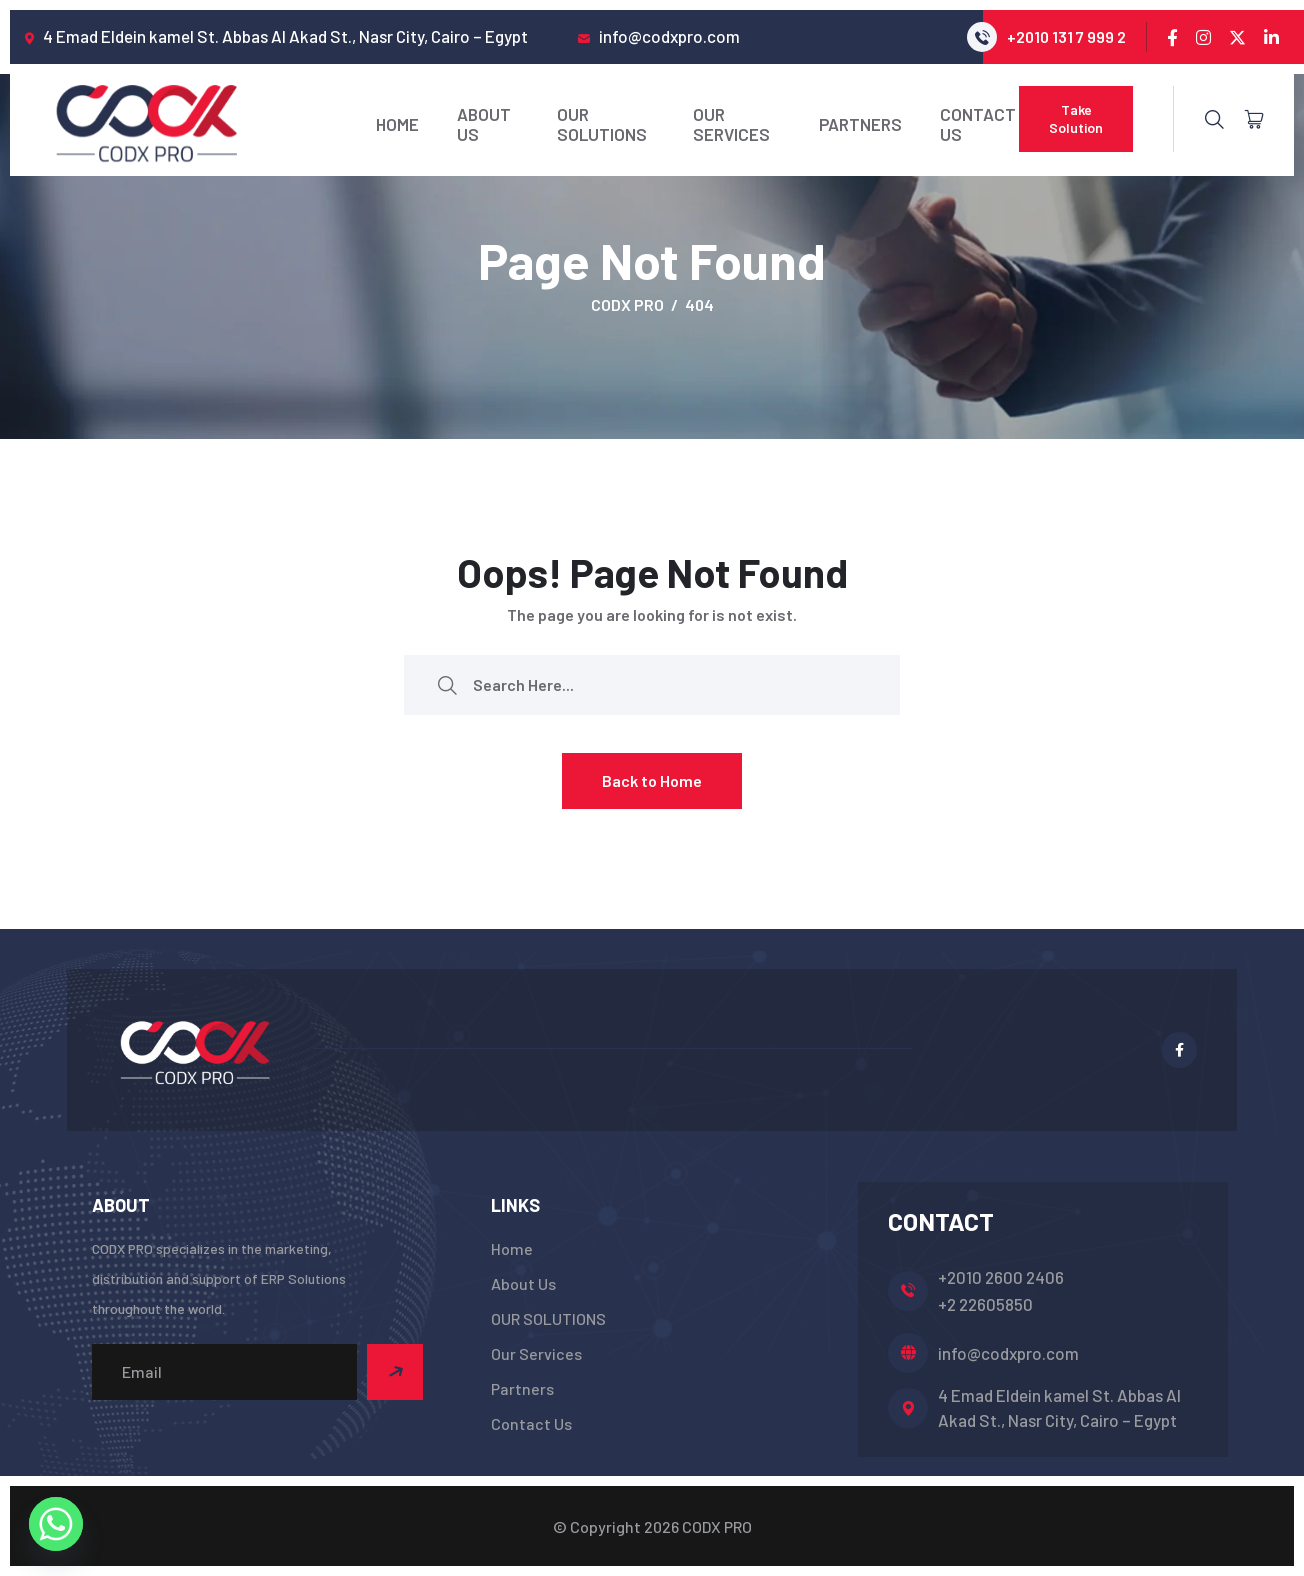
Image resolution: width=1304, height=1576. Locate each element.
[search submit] (447, 684)
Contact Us (978, 124)
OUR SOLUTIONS (602, 124)
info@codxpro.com (1008, 1353)
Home (397, 124)
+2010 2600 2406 (1001, 1277)
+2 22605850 (985, 1304)
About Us (484, 124)
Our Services (731, 124)
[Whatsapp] (56, 1524)
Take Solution (1076, 118)
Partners (860, 124)
